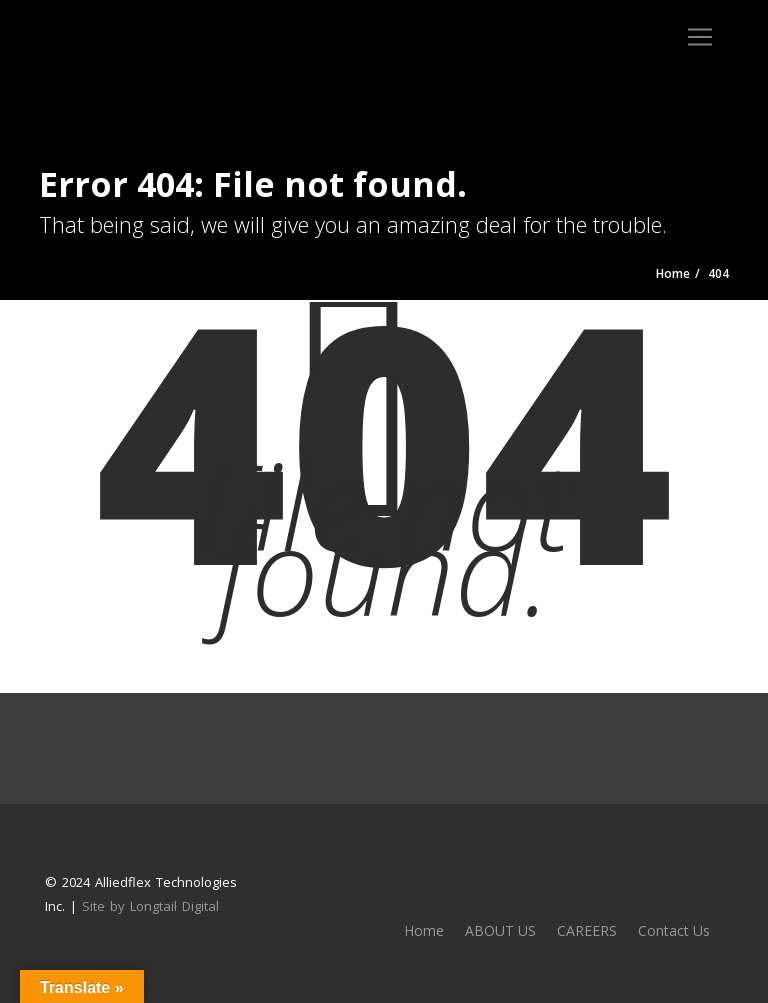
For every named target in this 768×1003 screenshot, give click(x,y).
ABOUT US (500, 930)
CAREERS (587, 930)
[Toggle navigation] (700, 37)
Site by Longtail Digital (150, 906)
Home (424, 930)
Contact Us (674, 930)
